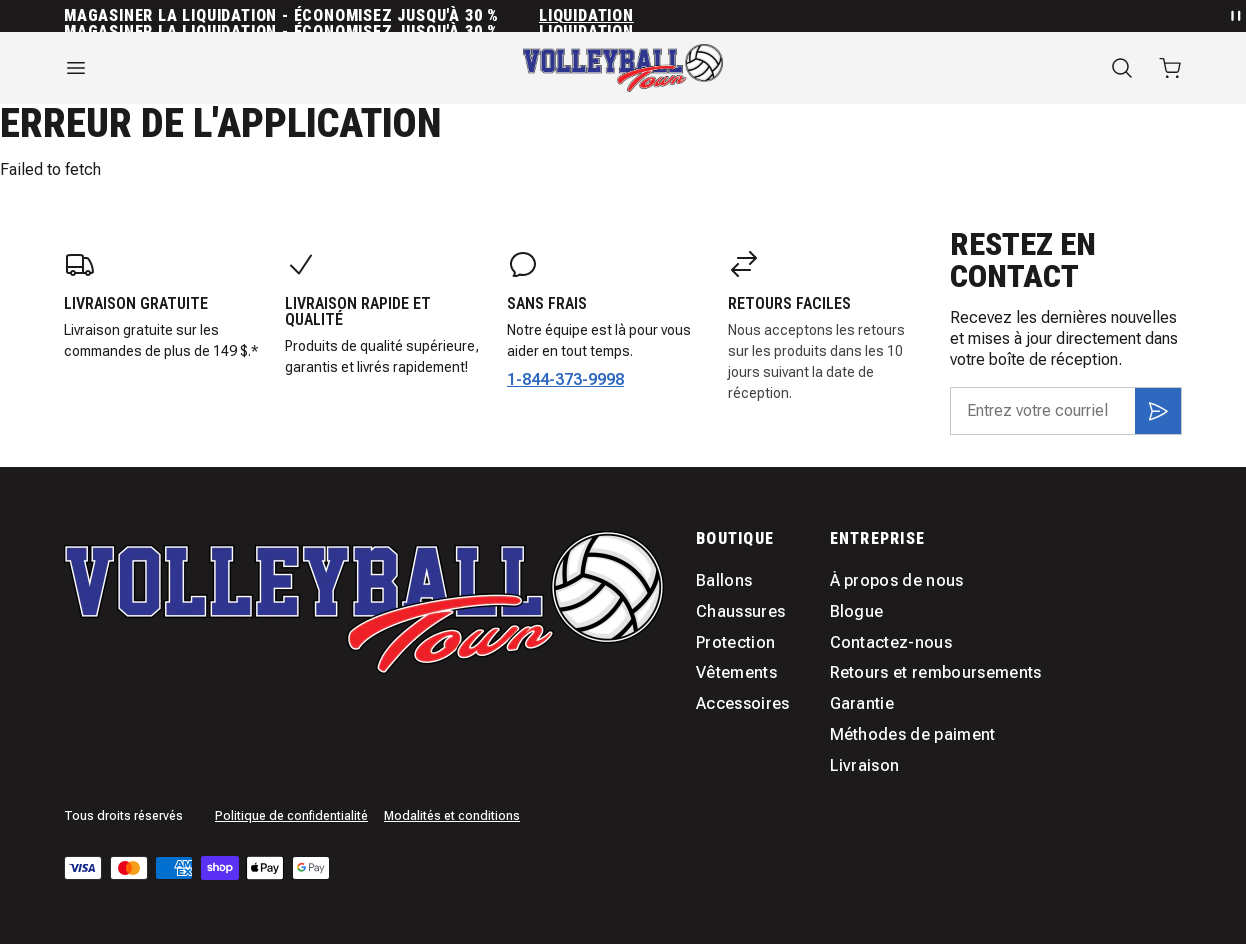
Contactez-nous (891, 642)
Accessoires (743, 703)
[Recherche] (1122, 68)
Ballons (724, 580)
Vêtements (736, 672)
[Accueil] (623, 68)
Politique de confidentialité (291, 816)
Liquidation (586, 16)
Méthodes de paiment (913, 734)
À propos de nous (897, 580)
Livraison (865, 765)
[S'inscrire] (1158, 411)
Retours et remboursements (936, 672)
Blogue (857, 611)
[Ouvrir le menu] (234, 68)
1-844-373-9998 (565, 379)
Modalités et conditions (452, 816)
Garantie (862, 703)
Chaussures (740, 611)
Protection (735, 642)
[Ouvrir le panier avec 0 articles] (1170, 68)
